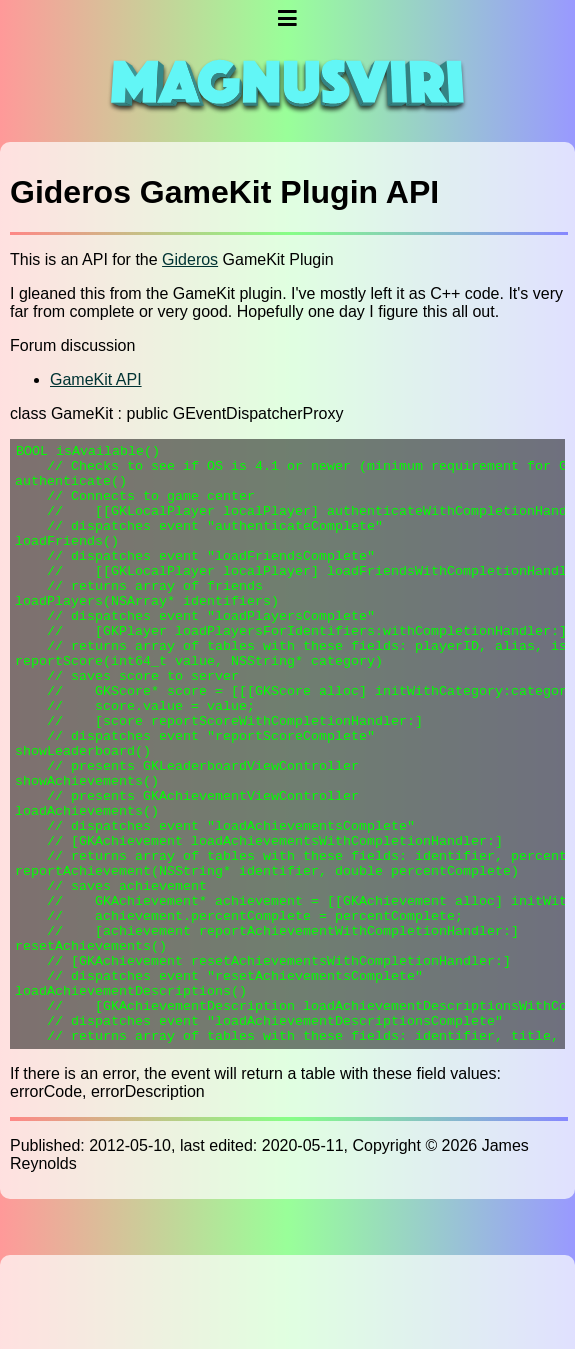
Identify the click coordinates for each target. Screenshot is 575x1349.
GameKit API (96, 379)
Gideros (190, 259)
